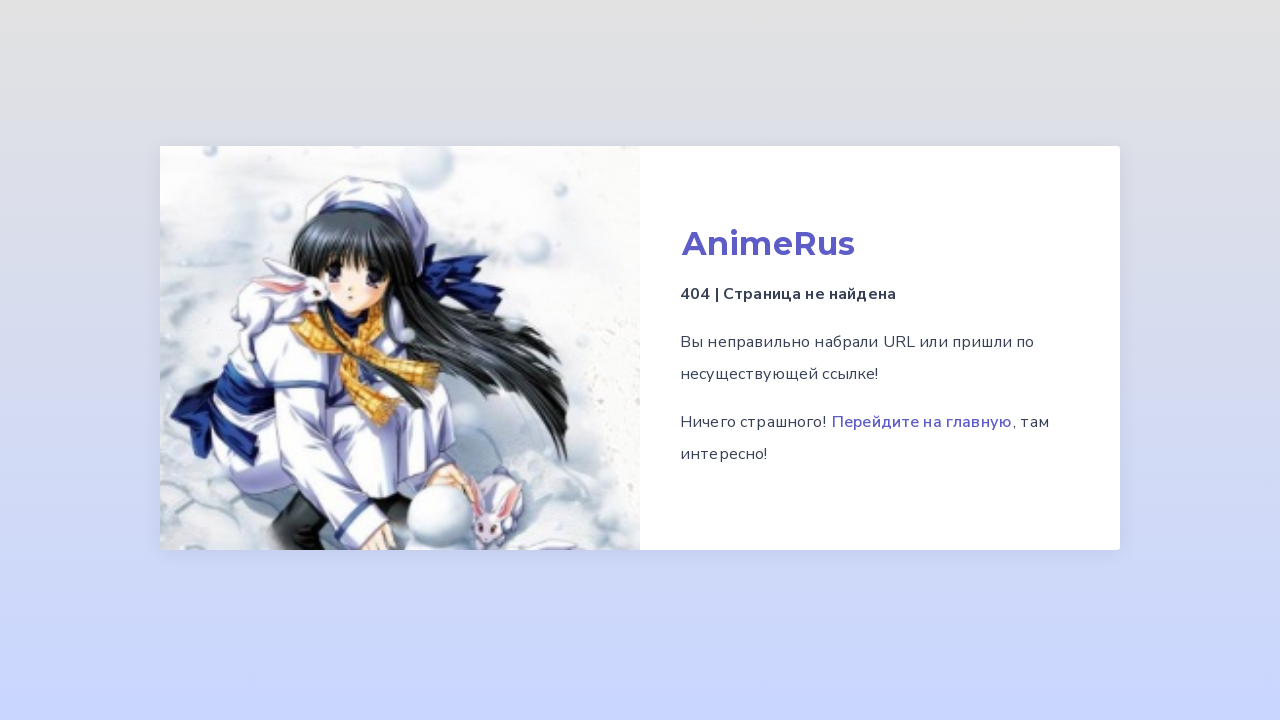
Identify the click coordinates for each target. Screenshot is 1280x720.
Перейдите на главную (921, 422)
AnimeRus (768, 243)
